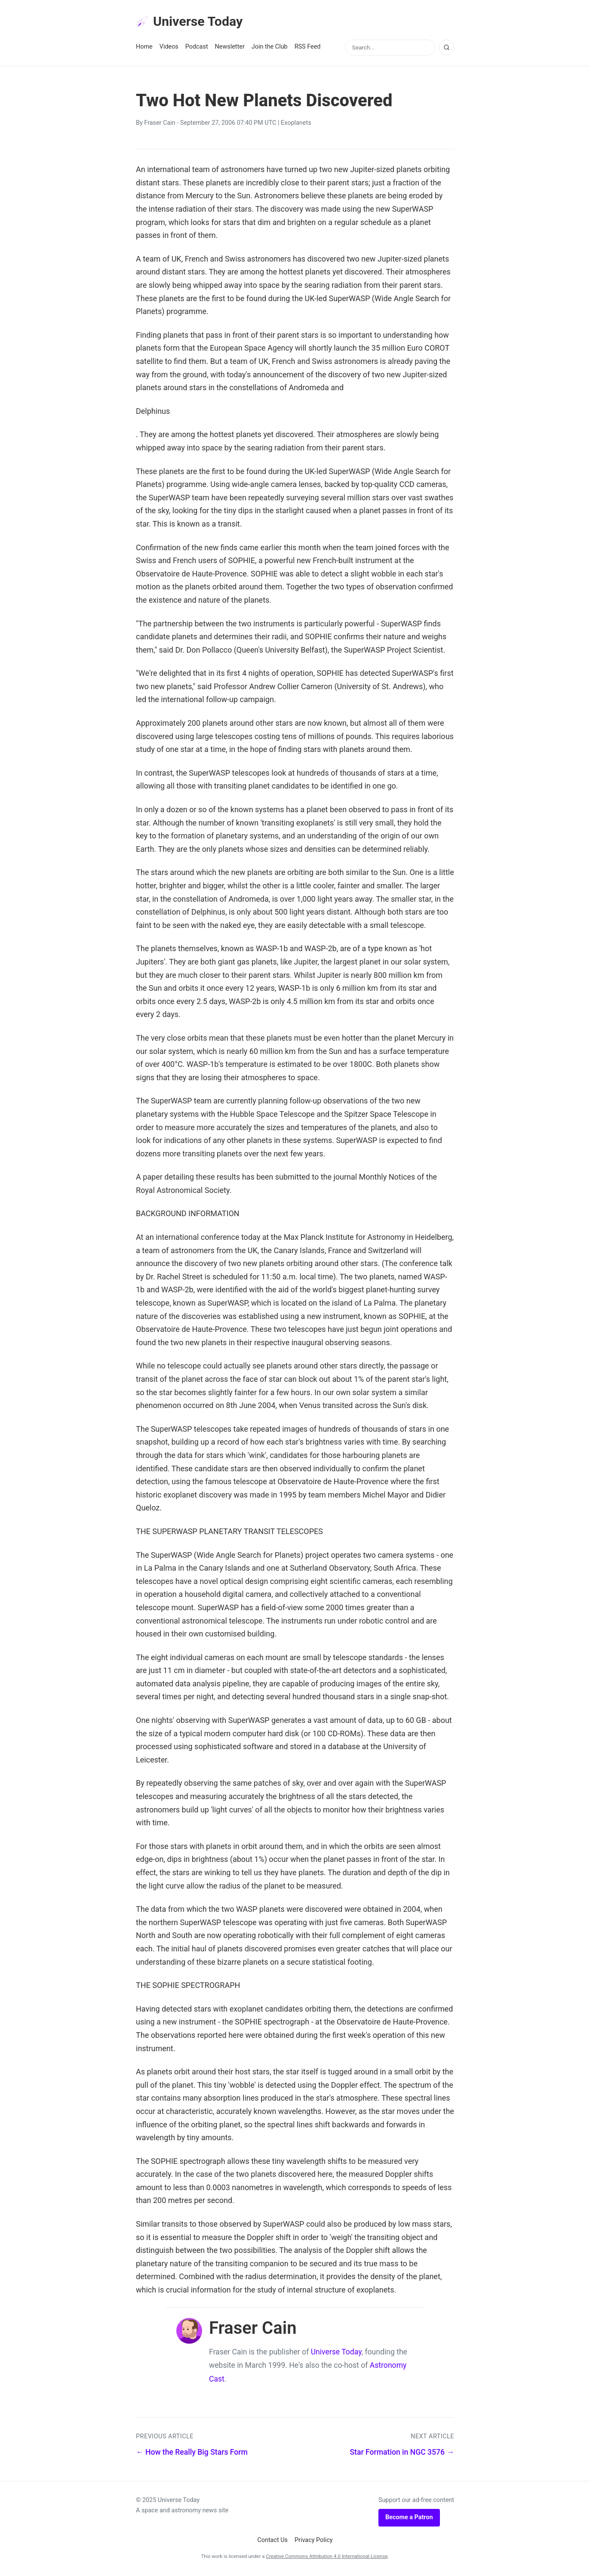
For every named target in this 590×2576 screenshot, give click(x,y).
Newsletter (230, 48)
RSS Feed (308, 48)
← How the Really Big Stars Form (192, 2453)
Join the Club (270, 48)
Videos (169, 48)
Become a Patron (409, 2518)
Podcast (196, 48)
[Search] (446, 48)
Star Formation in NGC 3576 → (402, 2453)
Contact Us (272, 2541)
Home (144, 48)
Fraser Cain (159, 124)
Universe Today (192, 22)
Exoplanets (296, 124)
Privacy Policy (314, 2541)
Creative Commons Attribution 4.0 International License (326, 2557)
